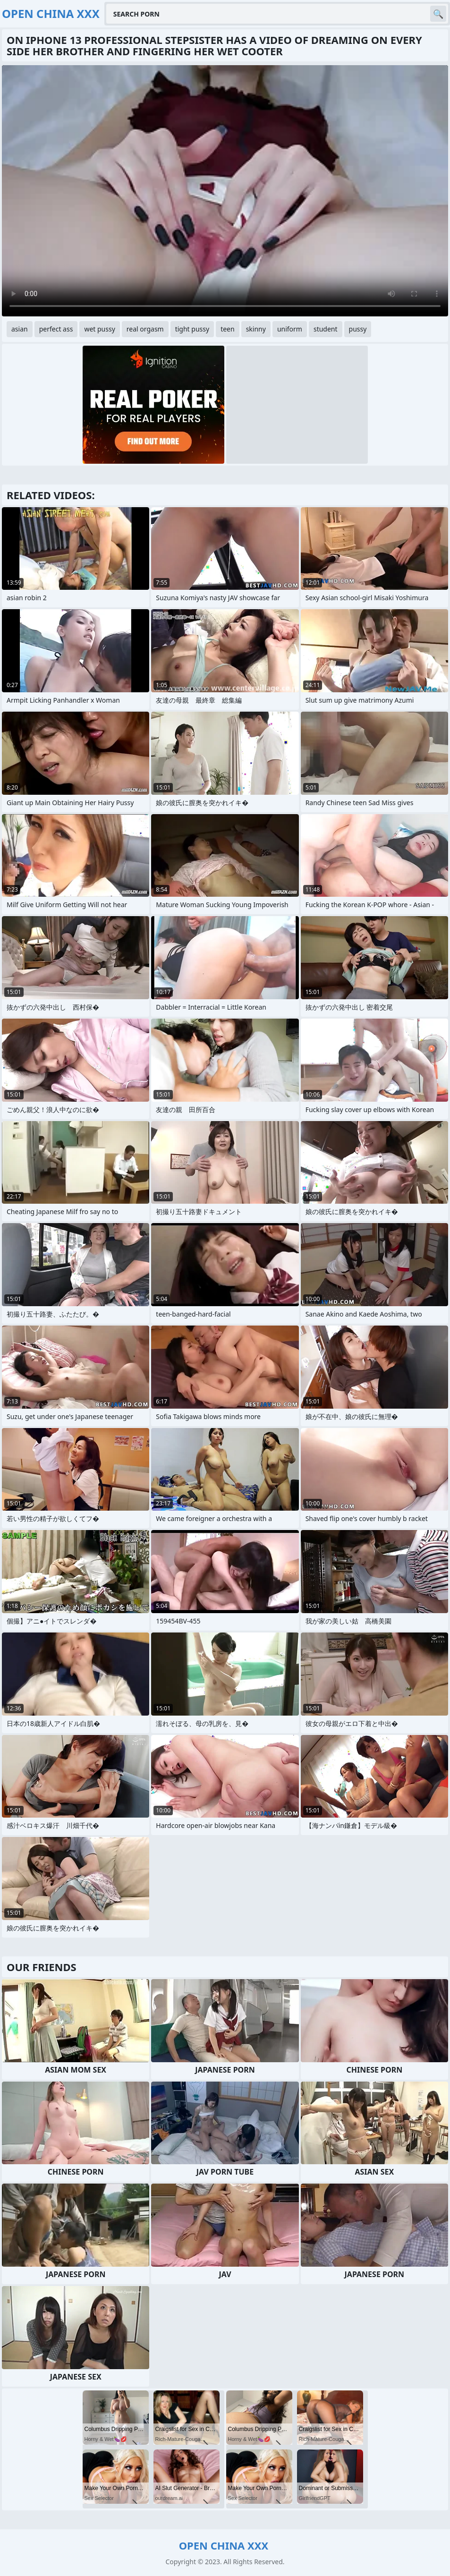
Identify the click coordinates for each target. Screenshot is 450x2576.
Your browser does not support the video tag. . (225, 190)
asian (19, 328)
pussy (358, 328)
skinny (256, 328)
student (326, 328)
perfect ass (56, 328)
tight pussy (192, 328)
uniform (289, 328)
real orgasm (145, 328)
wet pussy (99, 328)
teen (228, 328)
